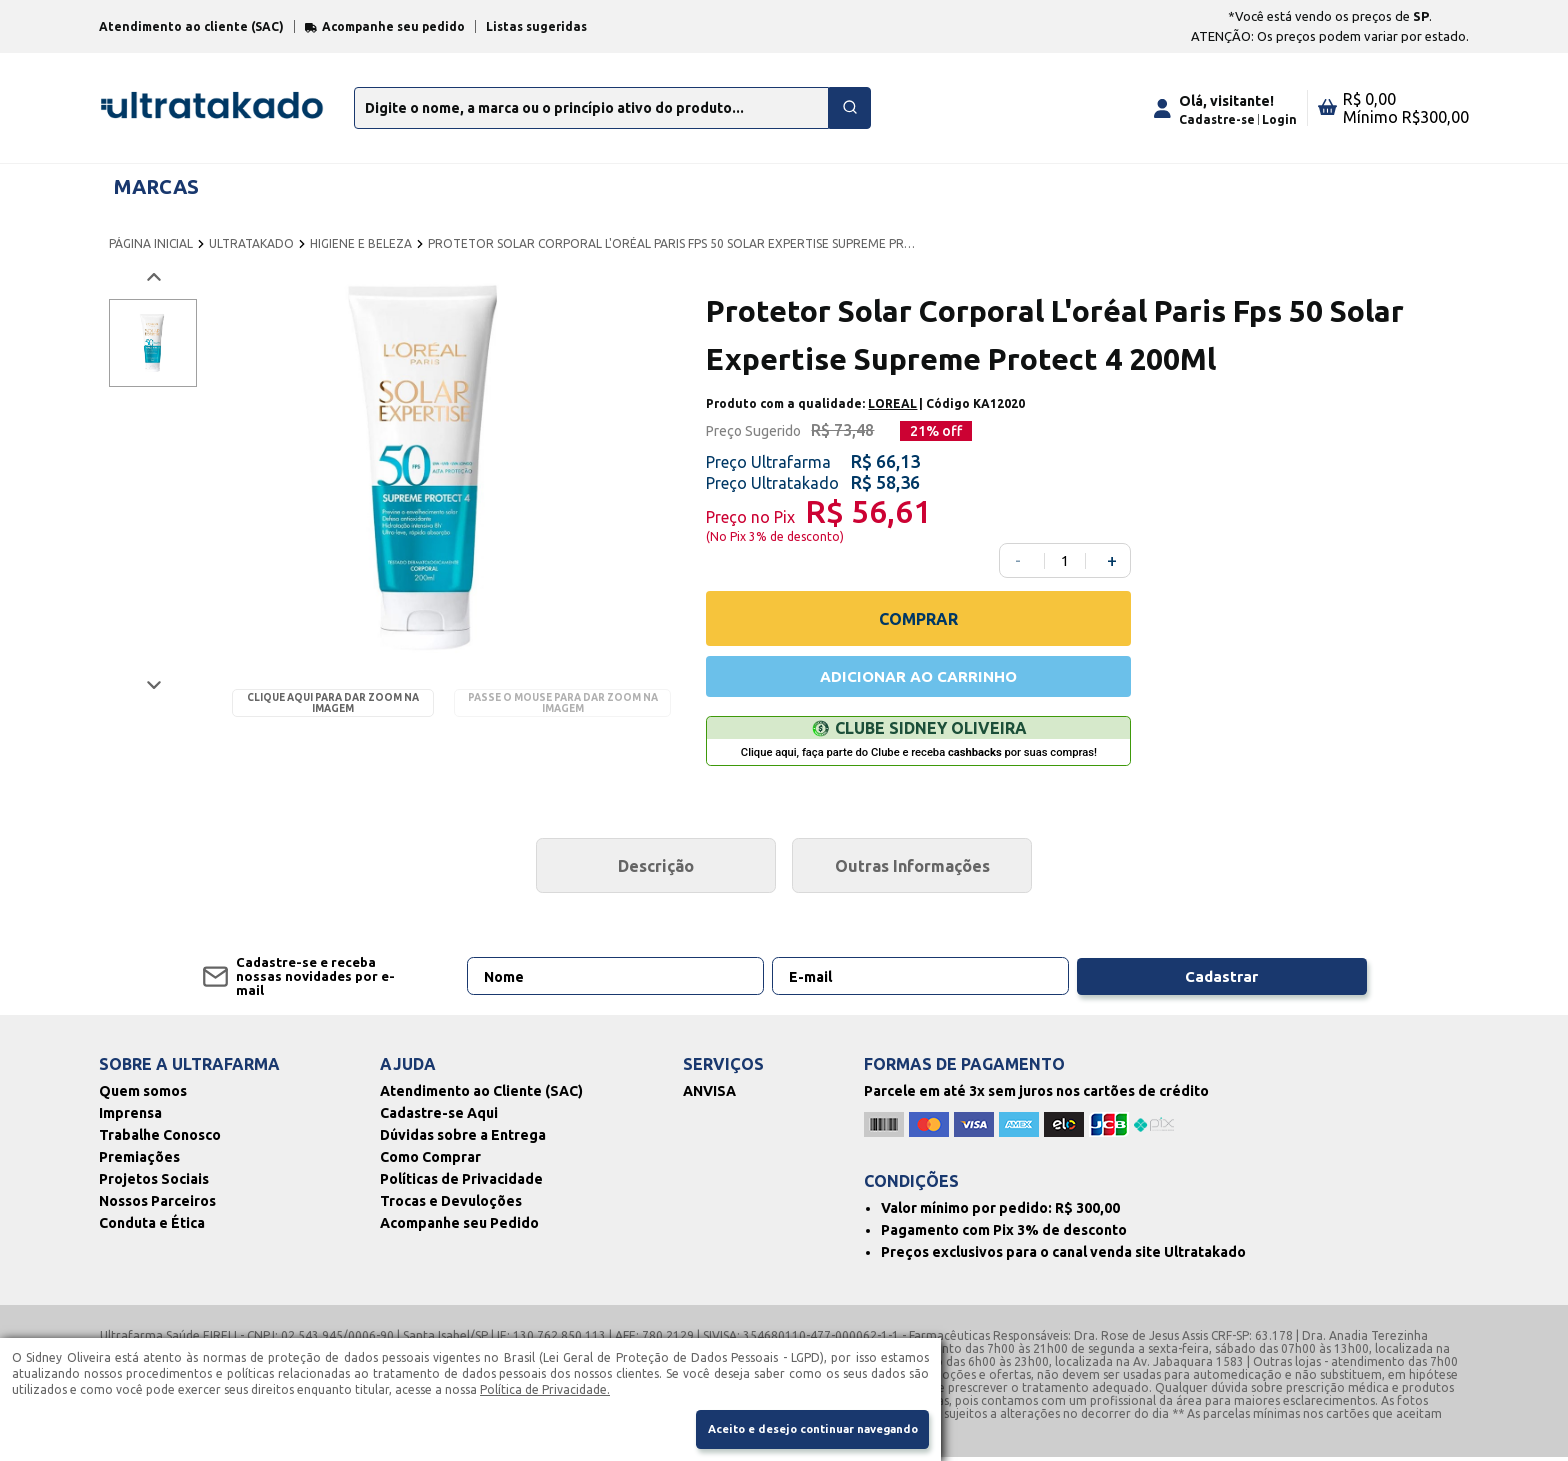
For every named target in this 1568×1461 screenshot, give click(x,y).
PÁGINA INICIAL (151, 243)
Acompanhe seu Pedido (459, 1227)
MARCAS (156, 186)
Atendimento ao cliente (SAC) (191, 26)
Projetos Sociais (154, 1183)
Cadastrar (1267, 980)
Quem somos (143, 1095)
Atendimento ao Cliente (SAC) (481, 1095)
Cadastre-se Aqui (439, 1117)
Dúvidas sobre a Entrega (463, 1139)
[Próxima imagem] (152, 684)
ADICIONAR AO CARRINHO (919, 678)
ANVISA (709, 1095)
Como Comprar (430, 1161)
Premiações (139, 1161)
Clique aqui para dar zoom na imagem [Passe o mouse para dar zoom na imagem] (333, 703)
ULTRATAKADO (251, 243)
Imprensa (130, 1117)
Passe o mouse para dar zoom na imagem (563, 703)
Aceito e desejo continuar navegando (799, 1428)
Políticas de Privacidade (461, 1183)
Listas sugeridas (536, 26)
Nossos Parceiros (157, 1205)
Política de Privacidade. (545, 1386)
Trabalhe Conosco (160, 1139)
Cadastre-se (1217, 119)
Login (1279, 119)
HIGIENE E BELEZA (361, 243)
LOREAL (892, 403)
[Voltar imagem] (152, 277)
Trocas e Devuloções (451, 1205)
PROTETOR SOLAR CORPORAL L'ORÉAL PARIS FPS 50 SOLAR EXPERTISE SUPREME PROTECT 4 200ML (673, 243)
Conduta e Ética (152, 1227)
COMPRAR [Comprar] (918, 619)
